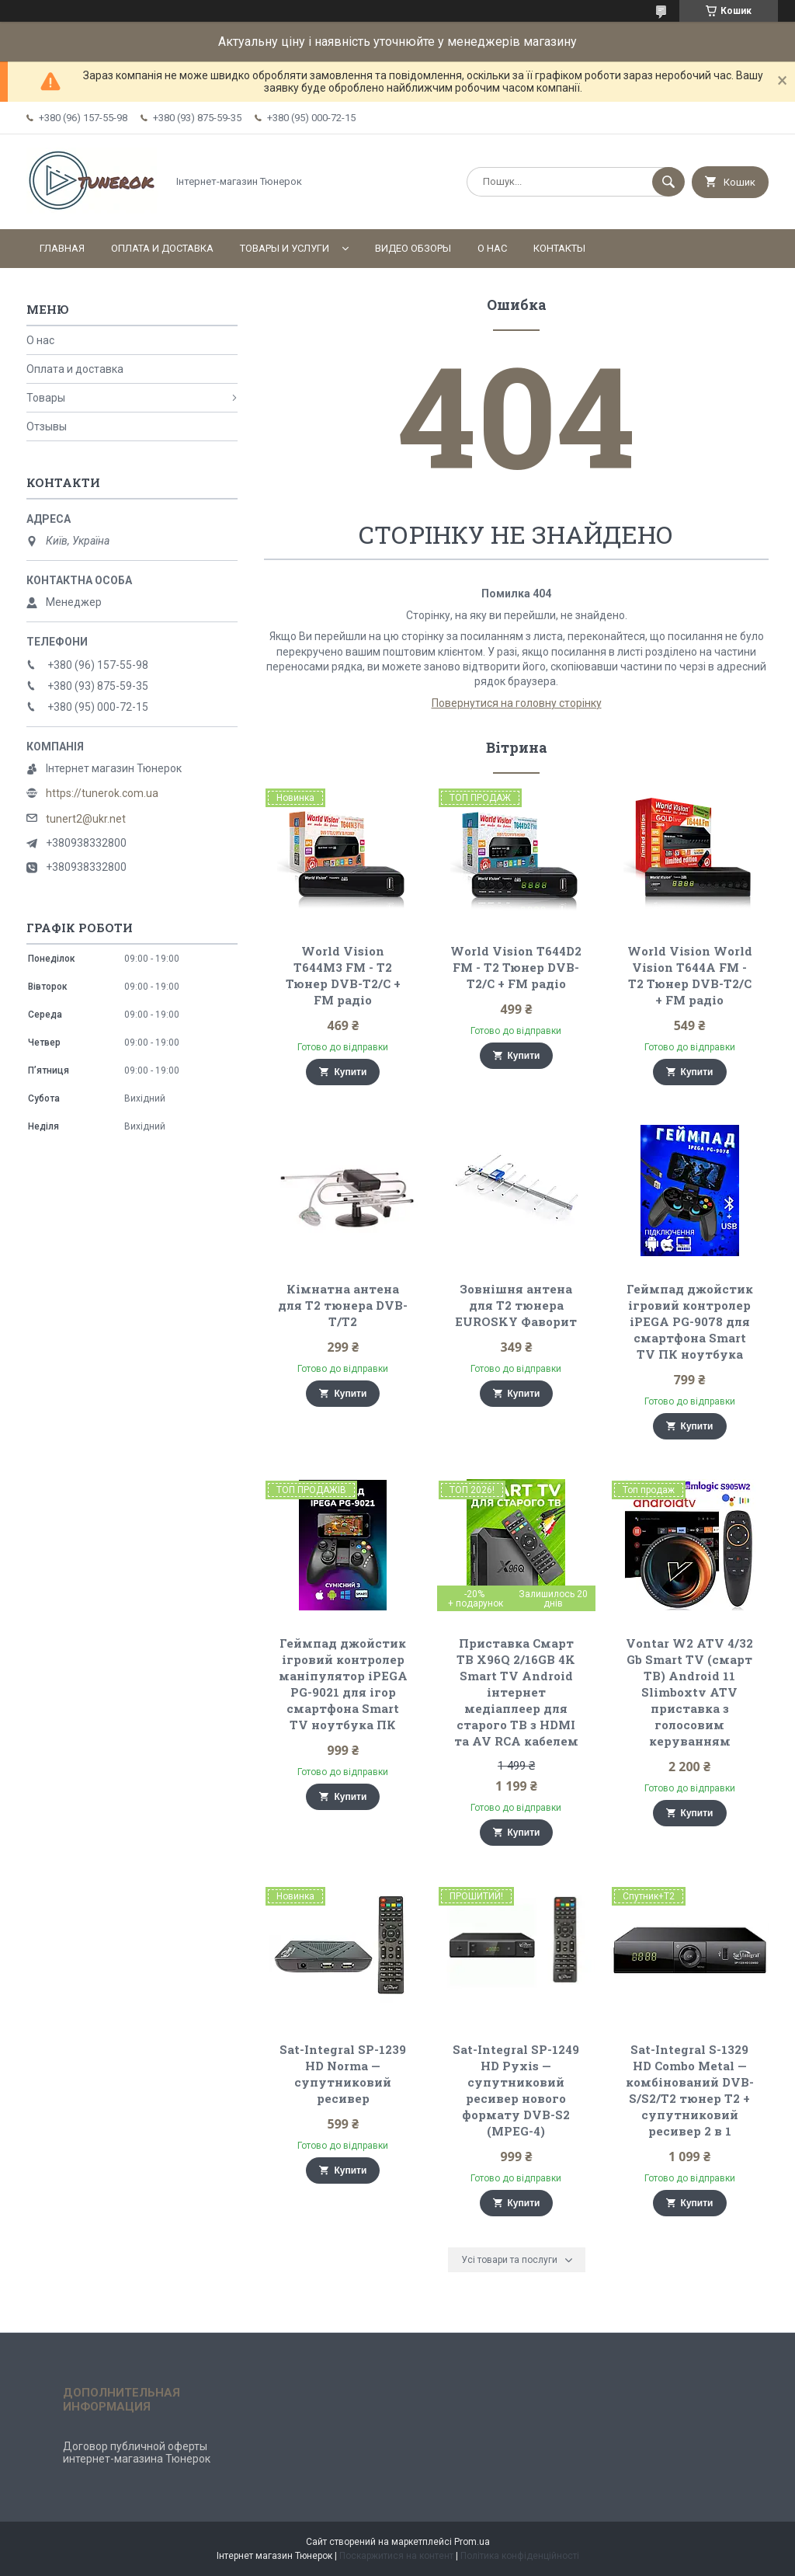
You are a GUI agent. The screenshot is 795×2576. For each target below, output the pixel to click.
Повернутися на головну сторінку (517, 703)
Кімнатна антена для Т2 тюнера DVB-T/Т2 (343, 1305)
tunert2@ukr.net (86, 819)
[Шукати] (668, 182)
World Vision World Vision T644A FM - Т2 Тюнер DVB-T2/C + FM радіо (689, 975)
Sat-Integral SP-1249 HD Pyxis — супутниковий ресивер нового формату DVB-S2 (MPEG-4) (516, 2090)
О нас (492, 248)
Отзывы (46, 426)
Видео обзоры (413, 248)
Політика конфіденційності (519, 2555)
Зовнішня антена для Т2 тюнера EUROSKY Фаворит (516, 1305)
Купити (350, 1072)
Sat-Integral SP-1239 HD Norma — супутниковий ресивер (342, 2074)
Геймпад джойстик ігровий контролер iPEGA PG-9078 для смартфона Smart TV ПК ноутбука (690, 1321)
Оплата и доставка (162, 248)
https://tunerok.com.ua (102, 793)
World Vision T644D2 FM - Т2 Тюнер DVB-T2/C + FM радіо (515, 967)
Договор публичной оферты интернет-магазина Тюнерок (136, 2452)
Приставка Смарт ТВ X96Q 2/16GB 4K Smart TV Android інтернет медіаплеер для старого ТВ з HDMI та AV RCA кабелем (516, 1692)
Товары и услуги (284, 248)
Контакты (559, 248)
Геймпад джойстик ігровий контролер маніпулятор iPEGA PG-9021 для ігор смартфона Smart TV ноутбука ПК (343, 1683)
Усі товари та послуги (509, 2259)
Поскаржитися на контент (396, 2555)
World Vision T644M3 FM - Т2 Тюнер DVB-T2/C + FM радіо (343, 975)
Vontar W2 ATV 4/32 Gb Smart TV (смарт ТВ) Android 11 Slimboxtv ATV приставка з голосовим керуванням (689, 1692)
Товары (45, 398)
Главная (62, 248)
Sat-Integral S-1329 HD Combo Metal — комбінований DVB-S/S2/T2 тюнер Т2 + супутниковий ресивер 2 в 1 (690, 2090)
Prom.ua (472, 2541)
